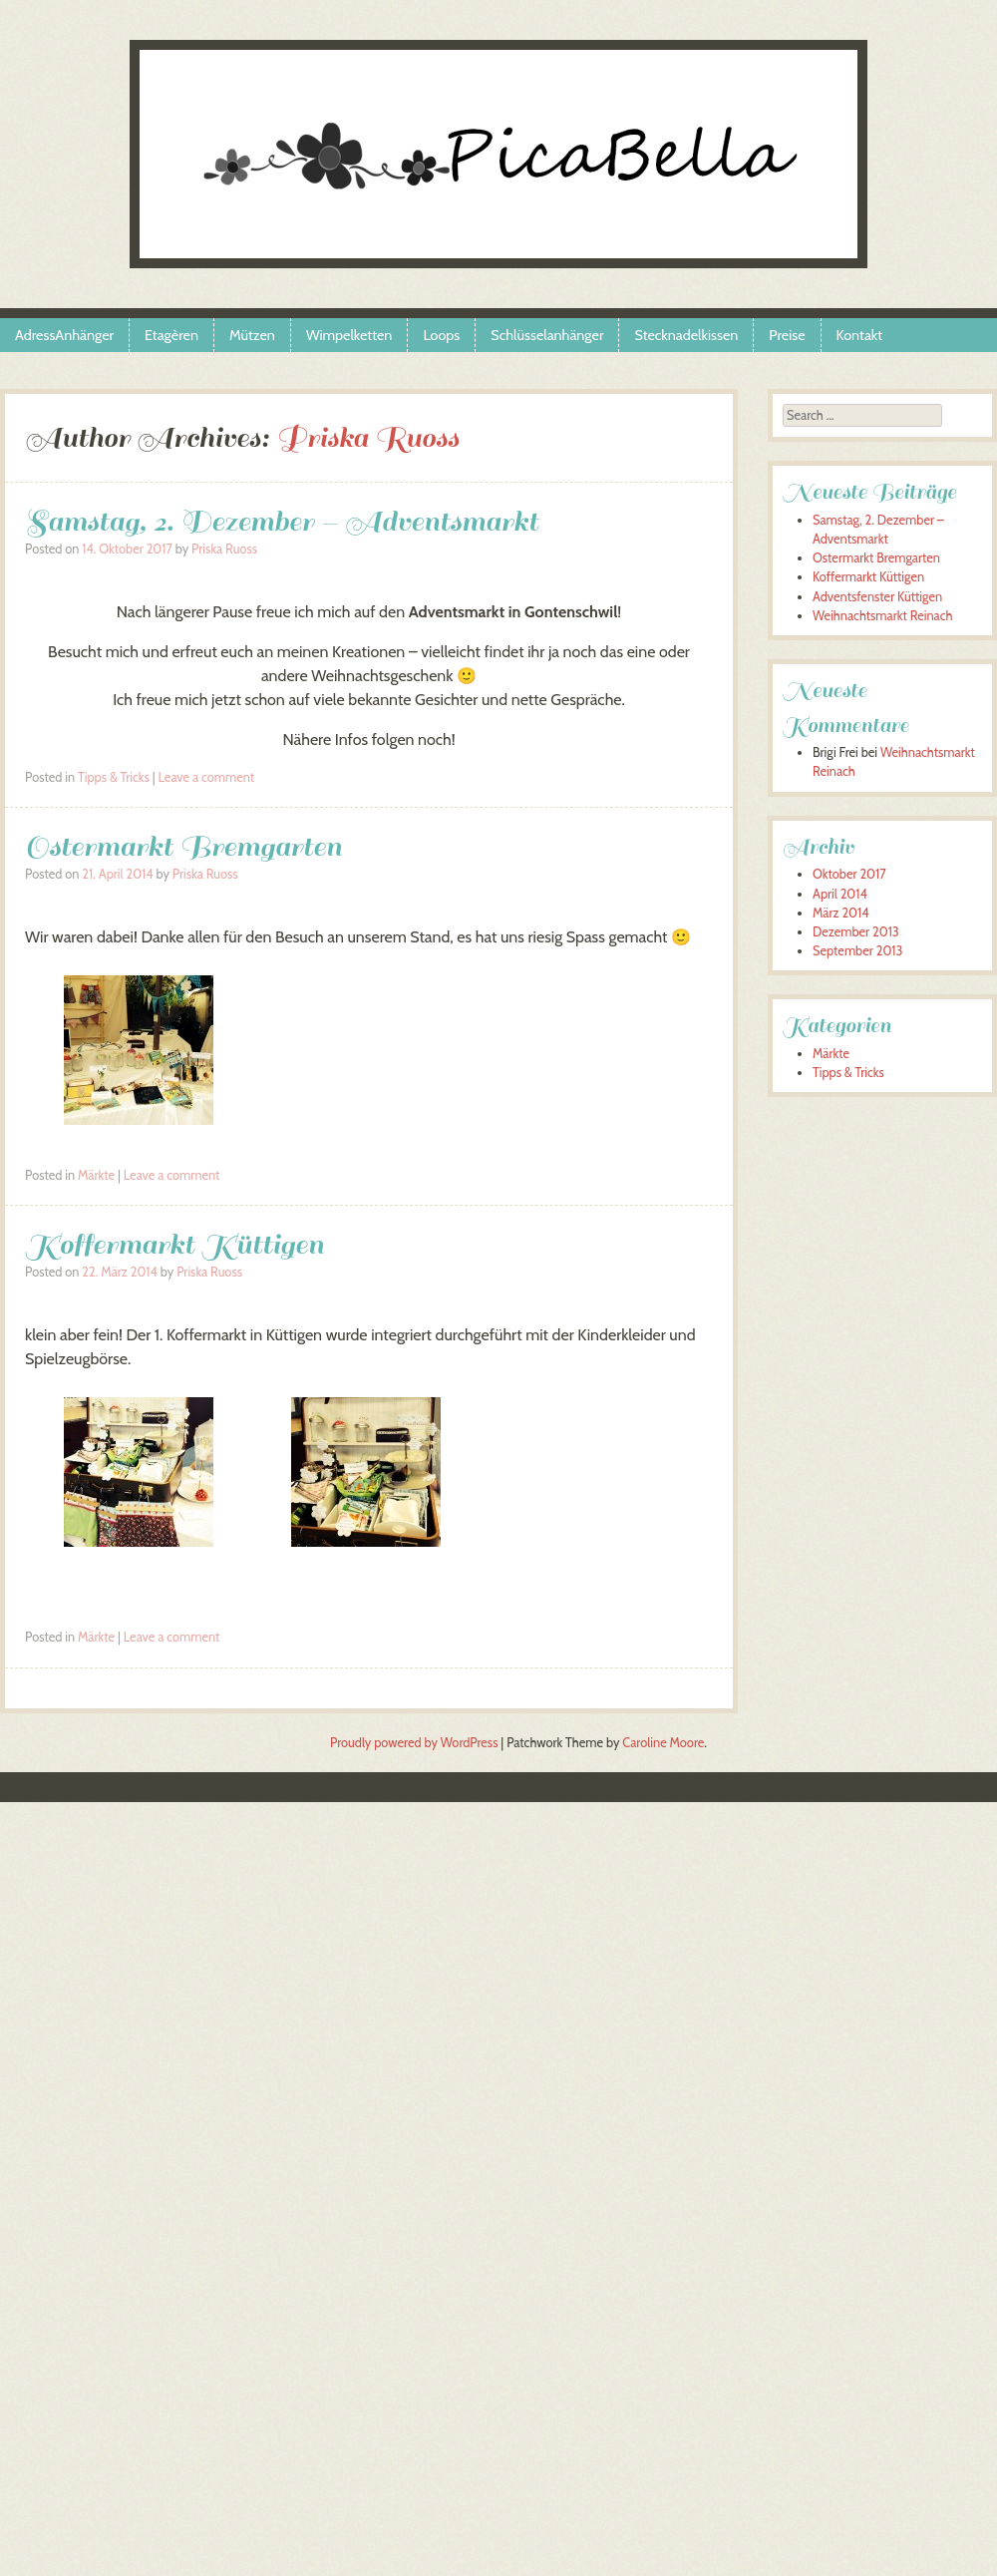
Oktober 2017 (849, 874)
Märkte (96, 1175)
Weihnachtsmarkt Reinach (882, 615)
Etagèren (171, 335)
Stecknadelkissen (686, 335)
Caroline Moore (663, 1742)
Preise (787, 335)
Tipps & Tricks (114, 777)
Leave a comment (207, 777)
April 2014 (840, 894)
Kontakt (859, 335)
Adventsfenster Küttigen (877, 596)
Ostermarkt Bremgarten (183, 846)
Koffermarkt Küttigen (174, 1244)
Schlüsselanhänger (547, 335)
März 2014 (841, 913)
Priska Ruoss (367, 437)
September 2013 (857, 950)
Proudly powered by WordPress (414, 1742)
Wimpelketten (349, 335)
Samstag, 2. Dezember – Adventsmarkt (281, 521)
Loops (441, 335)
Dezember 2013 (856, 931)
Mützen (252, 335)
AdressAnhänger (64, 335)
